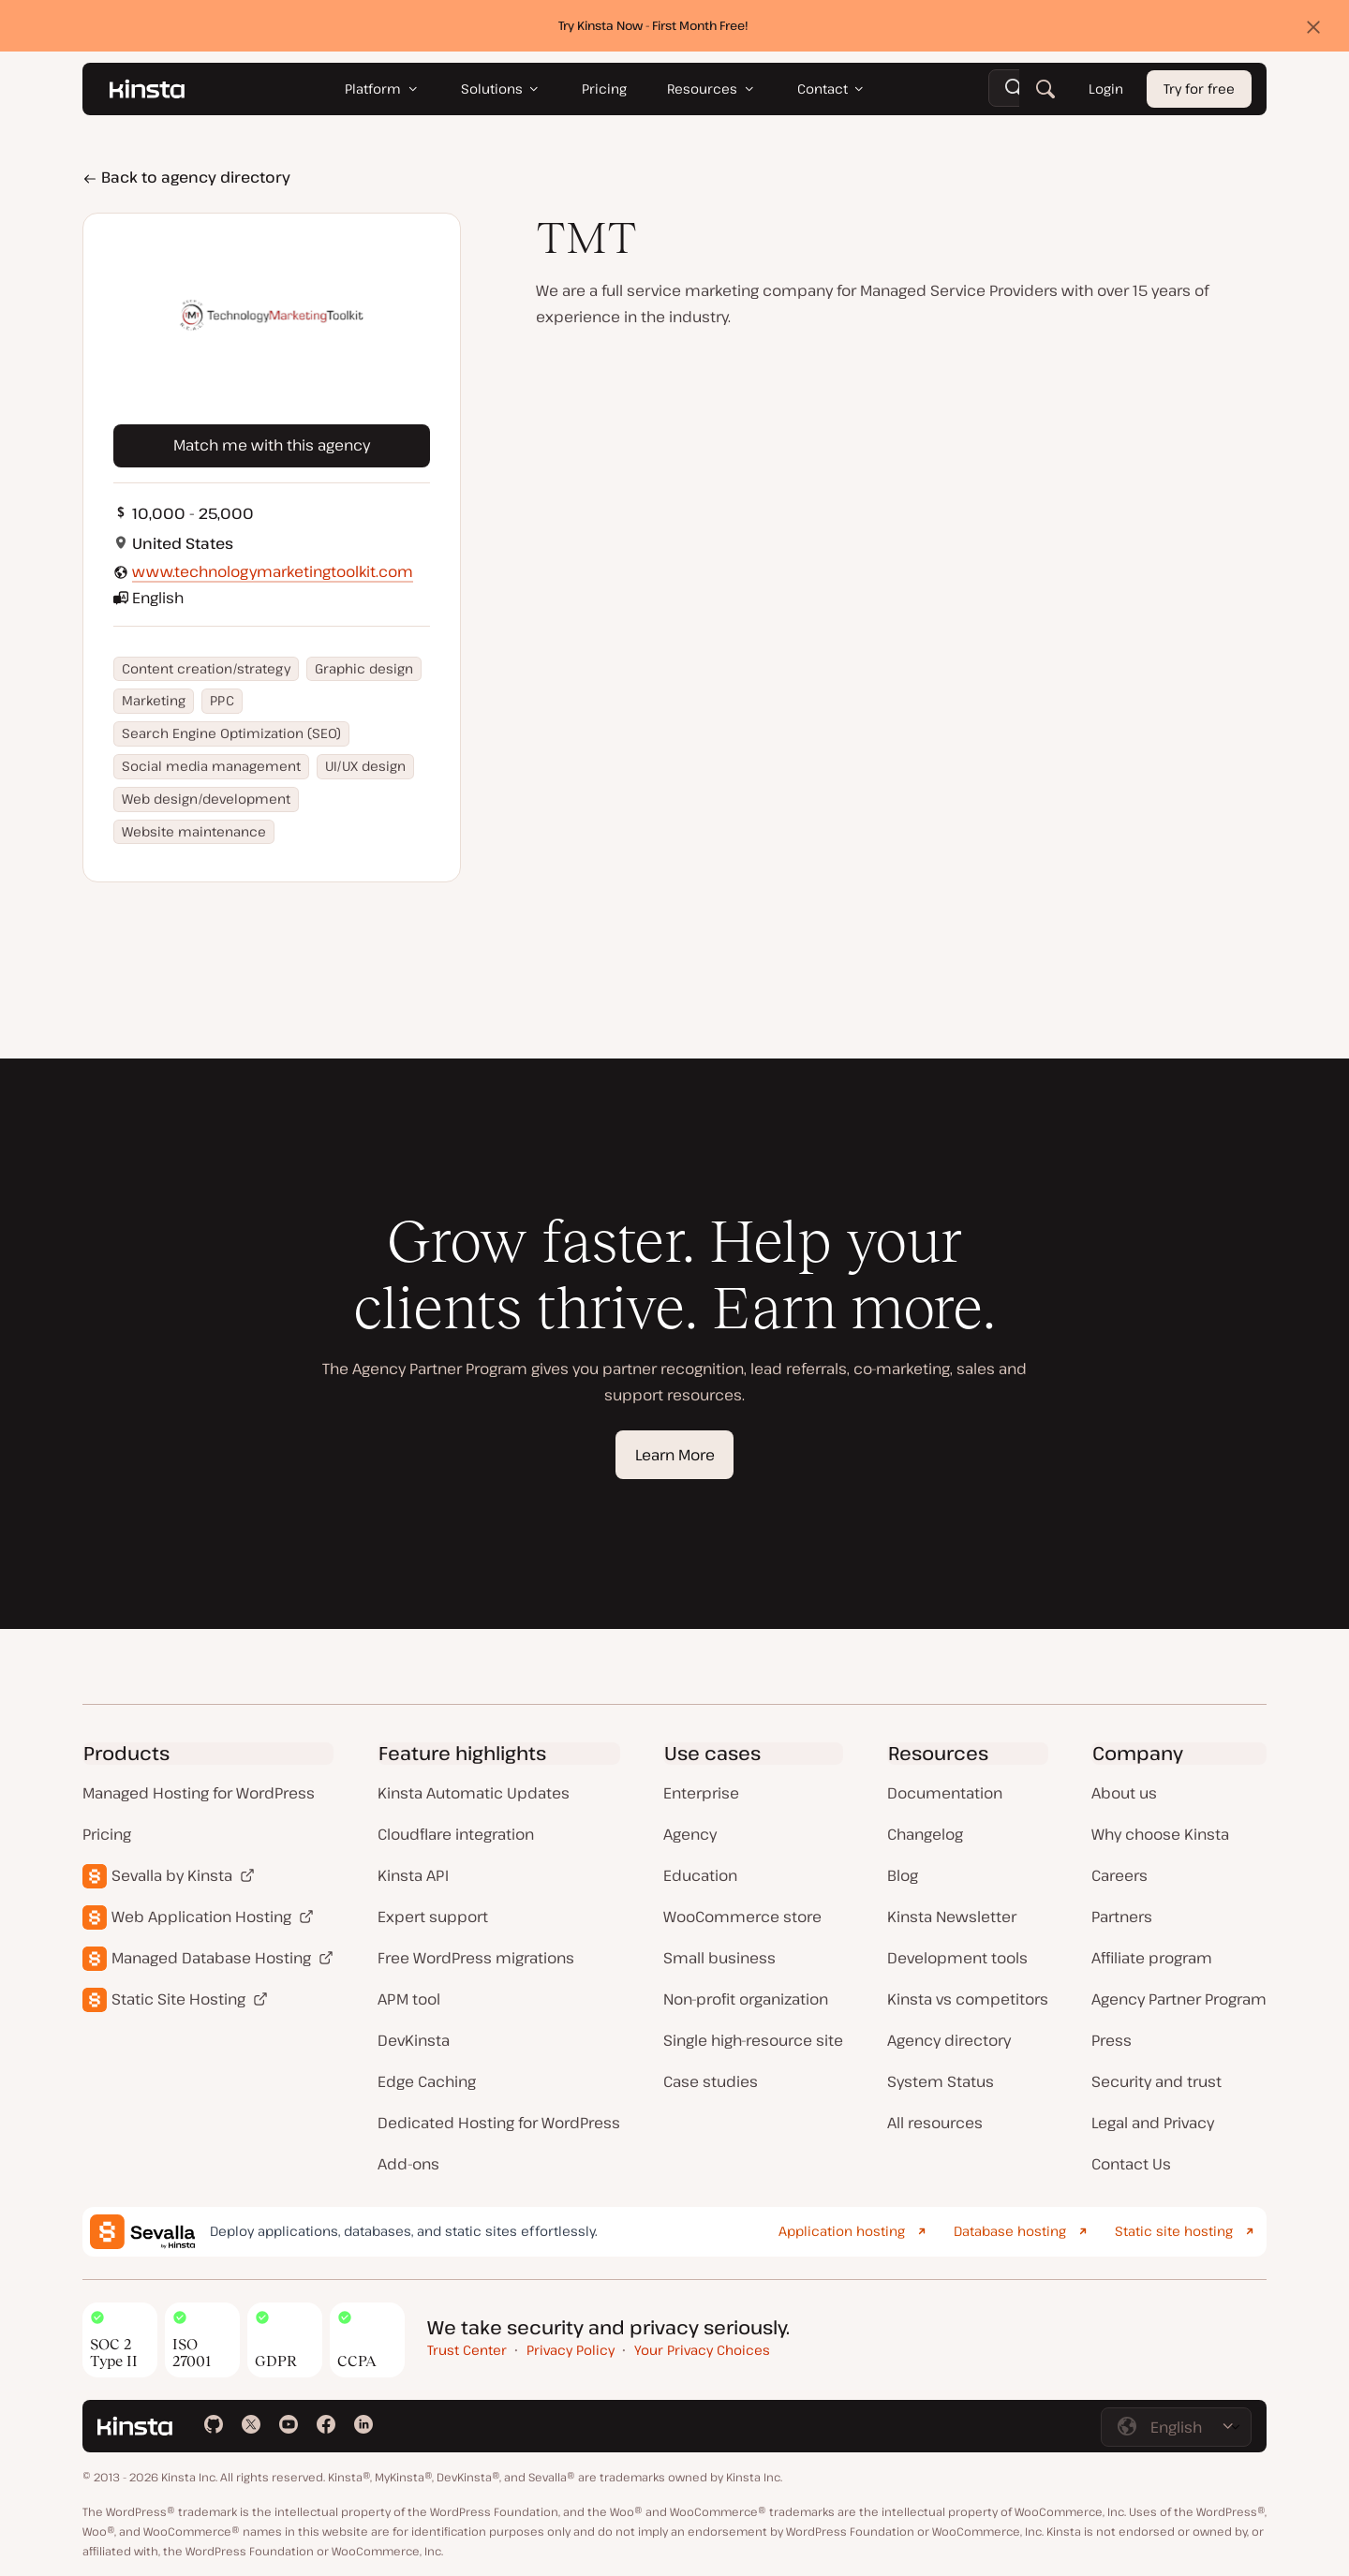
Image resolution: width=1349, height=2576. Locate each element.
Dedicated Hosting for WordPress (499, 2122)
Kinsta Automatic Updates (474, 1793)
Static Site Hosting (178, 1999)
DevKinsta (414, 2040)
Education (700, 1875)
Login (1106, 89)
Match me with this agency (271, 445)
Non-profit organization (745, 1999)
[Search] (1045, 89)
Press (1111, 2040)
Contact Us (1131, 2164)
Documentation (944, 1793)
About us (1124, 1793)
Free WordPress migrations (476, 1957)
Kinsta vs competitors (967, 1999)
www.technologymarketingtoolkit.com (272, 571)
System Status (940, 2081)
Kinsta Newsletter (951, 1916)
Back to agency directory (186, 177)
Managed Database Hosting (211, 1957)
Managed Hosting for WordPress (198, 1793)
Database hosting (1010, 2231)
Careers (1119, 1875)
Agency (690, 1834)
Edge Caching (427, 2081)
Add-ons (408, 2164)
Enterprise (701, 1793)
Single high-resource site (753, 2040)
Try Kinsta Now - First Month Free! (653, 25)
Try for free (1199, 89)
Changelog (925, 1834)
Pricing (106, 1834)
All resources (935, 2122)
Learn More (675, 1454)
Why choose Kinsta (1160, 1834)
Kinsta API (413, 1875)
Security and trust (1156, 2081)
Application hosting (841, 2231)
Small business (719, 1957)
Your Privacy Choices (702, 2350)
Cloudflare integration (456, 1834)
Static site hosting (1174, 2231)
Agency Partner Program (1179, 1999)
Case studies (710, 2081)
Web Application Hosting (201, 1916)
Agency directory (949, 2040)
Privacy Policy (570, 2350)
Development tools (957, 1957)
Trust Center (467, 2350)
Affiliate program (1151, 1957)
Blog (902, 1875)
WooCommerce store (742, 1916)
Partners (1121, 1916)
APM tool (409, 1999)
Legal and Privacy (1152, 2122)
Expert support (433, 1916)
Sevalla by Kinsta (171, 1875)
